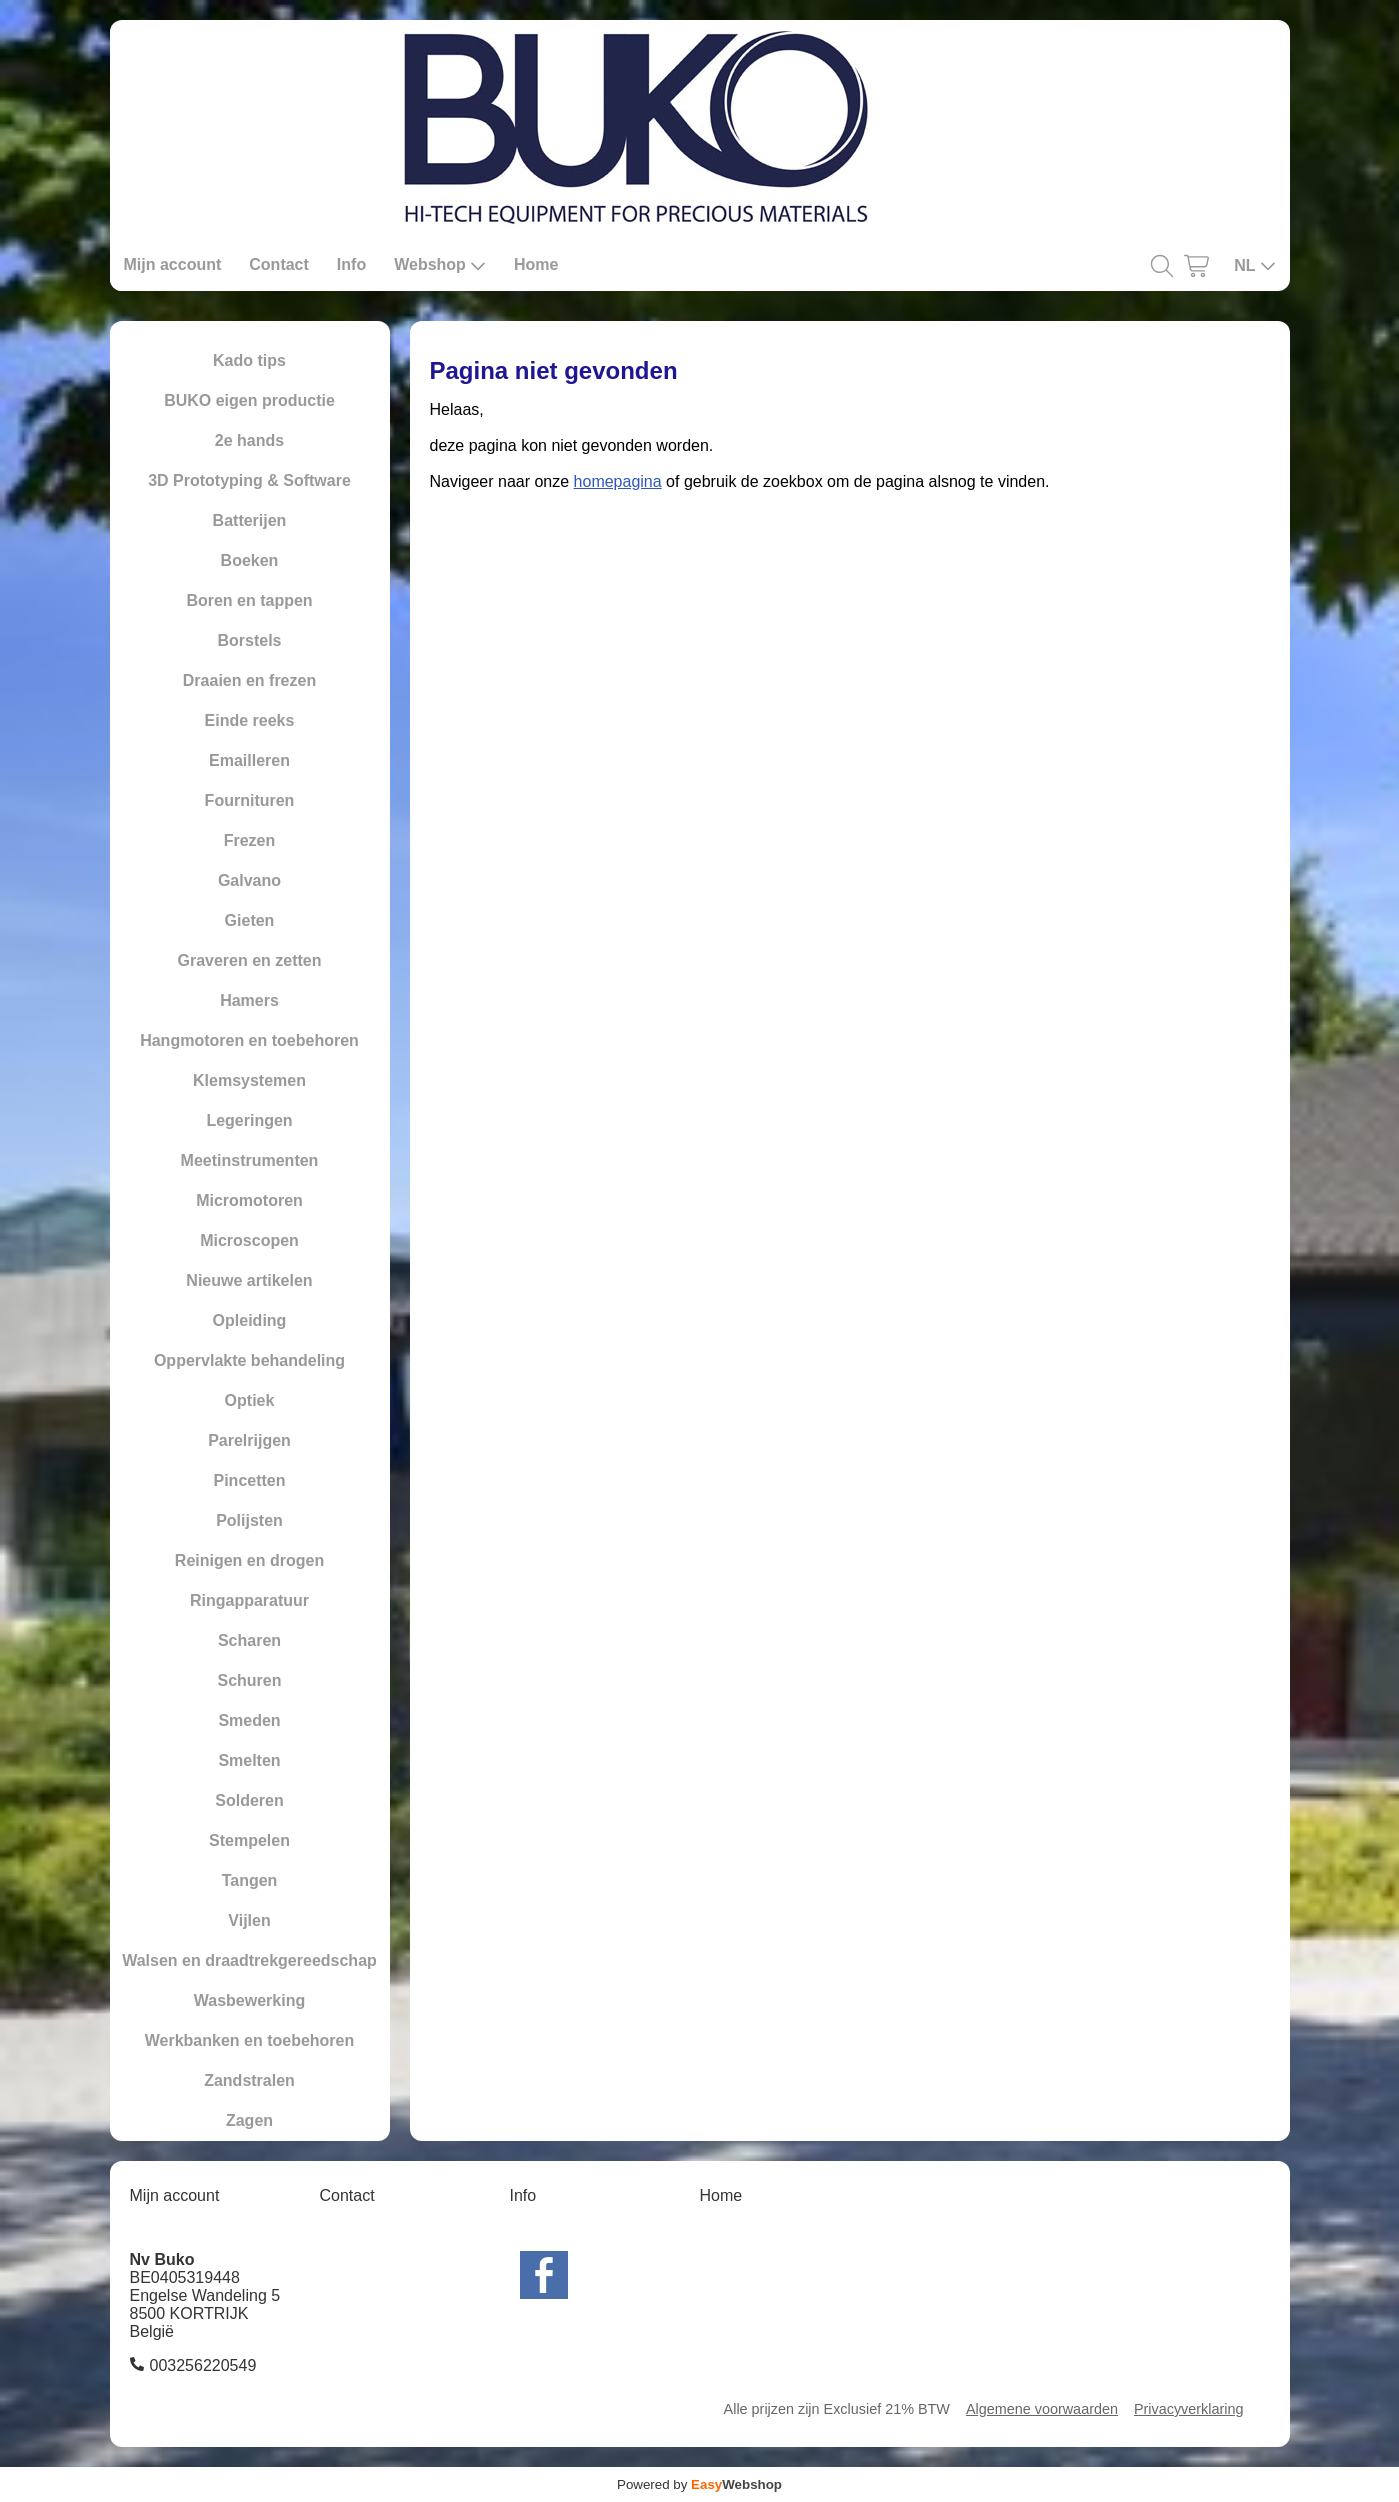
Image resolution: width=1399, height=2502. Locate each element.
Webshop (440, 265)
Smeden (249, 1720)
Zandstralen (249, 2080)
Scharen (249, 1640)
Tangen (250, 1880)
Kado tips (249, 360)
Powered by (699, 2484)
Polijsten (249, 1520)
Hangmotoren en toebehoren (249, 1040)
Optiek (250, 1400)
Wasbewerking (249, 2000)
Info (351, 264)
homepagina (618, 481)
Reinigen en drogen (249, 1560)
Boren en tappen (249, 600)
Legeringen (249, 1120)
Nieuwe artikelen (249, 1280)
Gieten (250, 920)
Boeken (250, 560)
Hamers (249, 1000)
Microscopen (249, 1240)
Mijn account (173, 264)
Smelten (249, 1760)
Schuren (249, 1680)
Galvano (249, 880)
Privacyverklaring (1189, 2409)
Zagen (249, 2120)
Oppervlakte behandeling (249, 1360)
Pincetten (249, 1480)
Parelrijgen (249, 1440)
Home (536, 264)
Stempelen (249, 1840)
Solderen (249, 1800)
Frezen (250, 840)
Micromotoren (249, 1200)
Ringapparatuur (249, 1600)
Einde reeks (250, 720)
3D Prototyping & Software (249, 480)
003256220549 (203, 2365)
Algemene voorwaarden (1042, 2409)
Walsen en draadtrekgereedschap (249, 1960)
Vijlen (249, 1920)
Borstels (249, 640)
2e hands (249, 440)
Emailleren (249, 760)
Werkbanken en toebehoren (250, 2040)
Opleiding (250, 1320)
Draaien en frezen (249, 680)
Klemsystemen (249, 1080)
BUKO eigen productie (249, 400)
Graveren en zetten (249, 960)
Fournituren (250, 800)
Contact (279, 264)
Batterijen (250, 520)
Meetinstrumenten (250, 1160)
